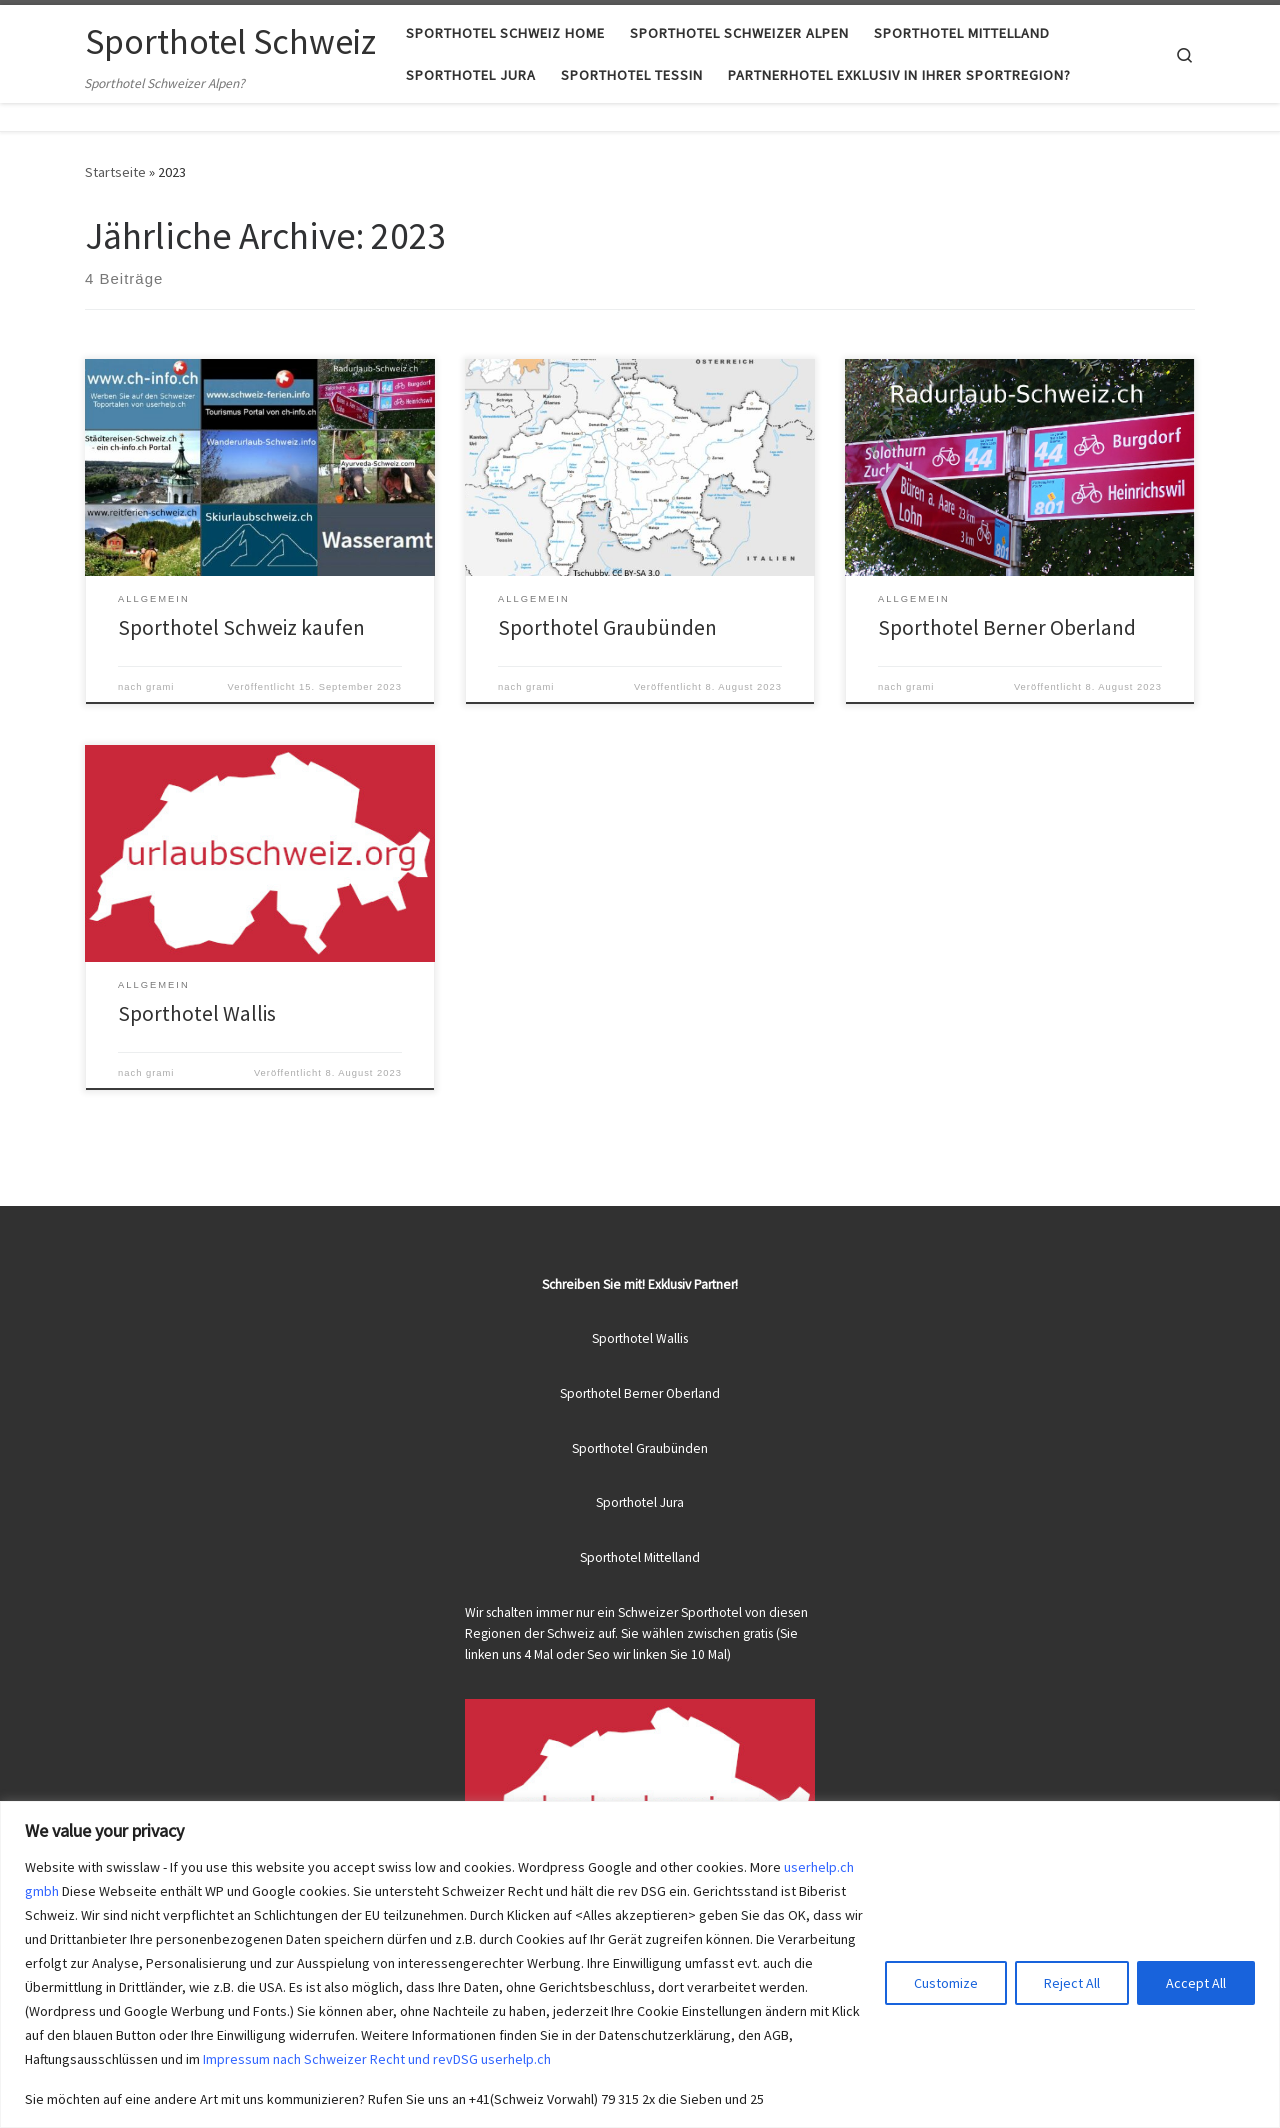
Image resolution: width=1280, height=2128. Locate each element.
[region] (640, 1964)
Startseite (115, 172)
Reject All (1072, 1983)
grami (160, 687)
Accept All (1196, 1983)
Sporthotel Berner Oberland (1007, 627)
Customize (946, 1983)
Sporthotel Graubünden (607, 627)
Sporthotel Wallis (197, 1013)
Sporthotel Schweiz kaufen (241, 627)
